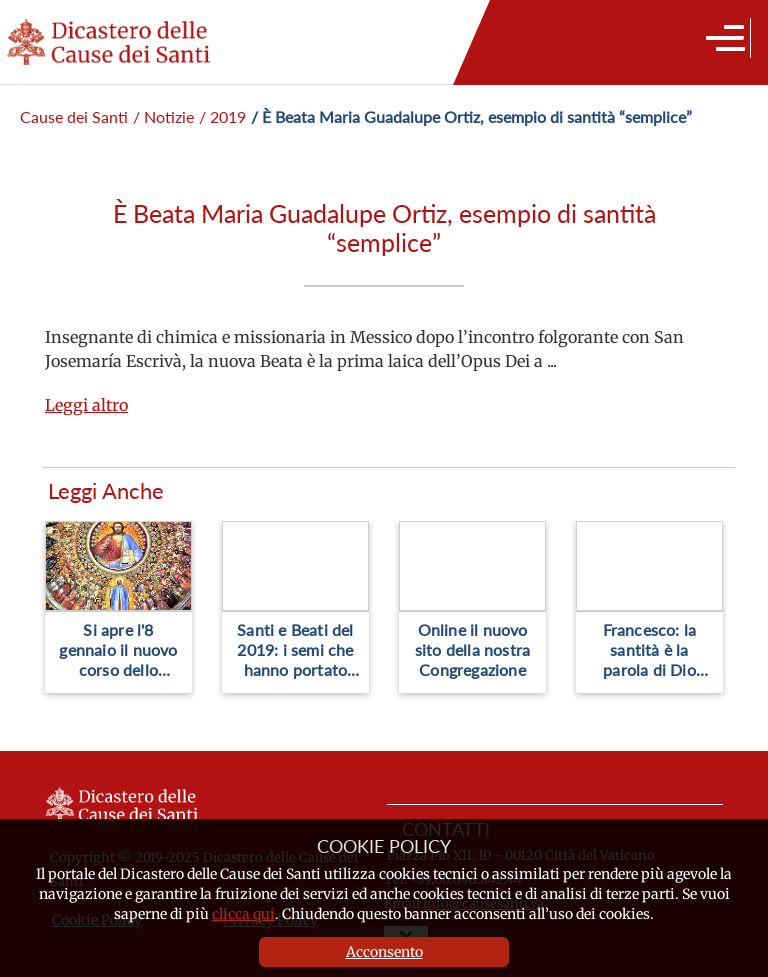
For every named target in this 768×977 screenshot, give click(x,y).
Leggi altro (86, 405)
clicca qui (243, 914)
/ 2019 (222, 116)
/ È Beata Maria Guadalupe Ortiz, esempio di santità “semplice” (471, 116)
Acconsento (384, 952)
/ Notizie (163, 116)
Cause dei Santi (74, 116)
